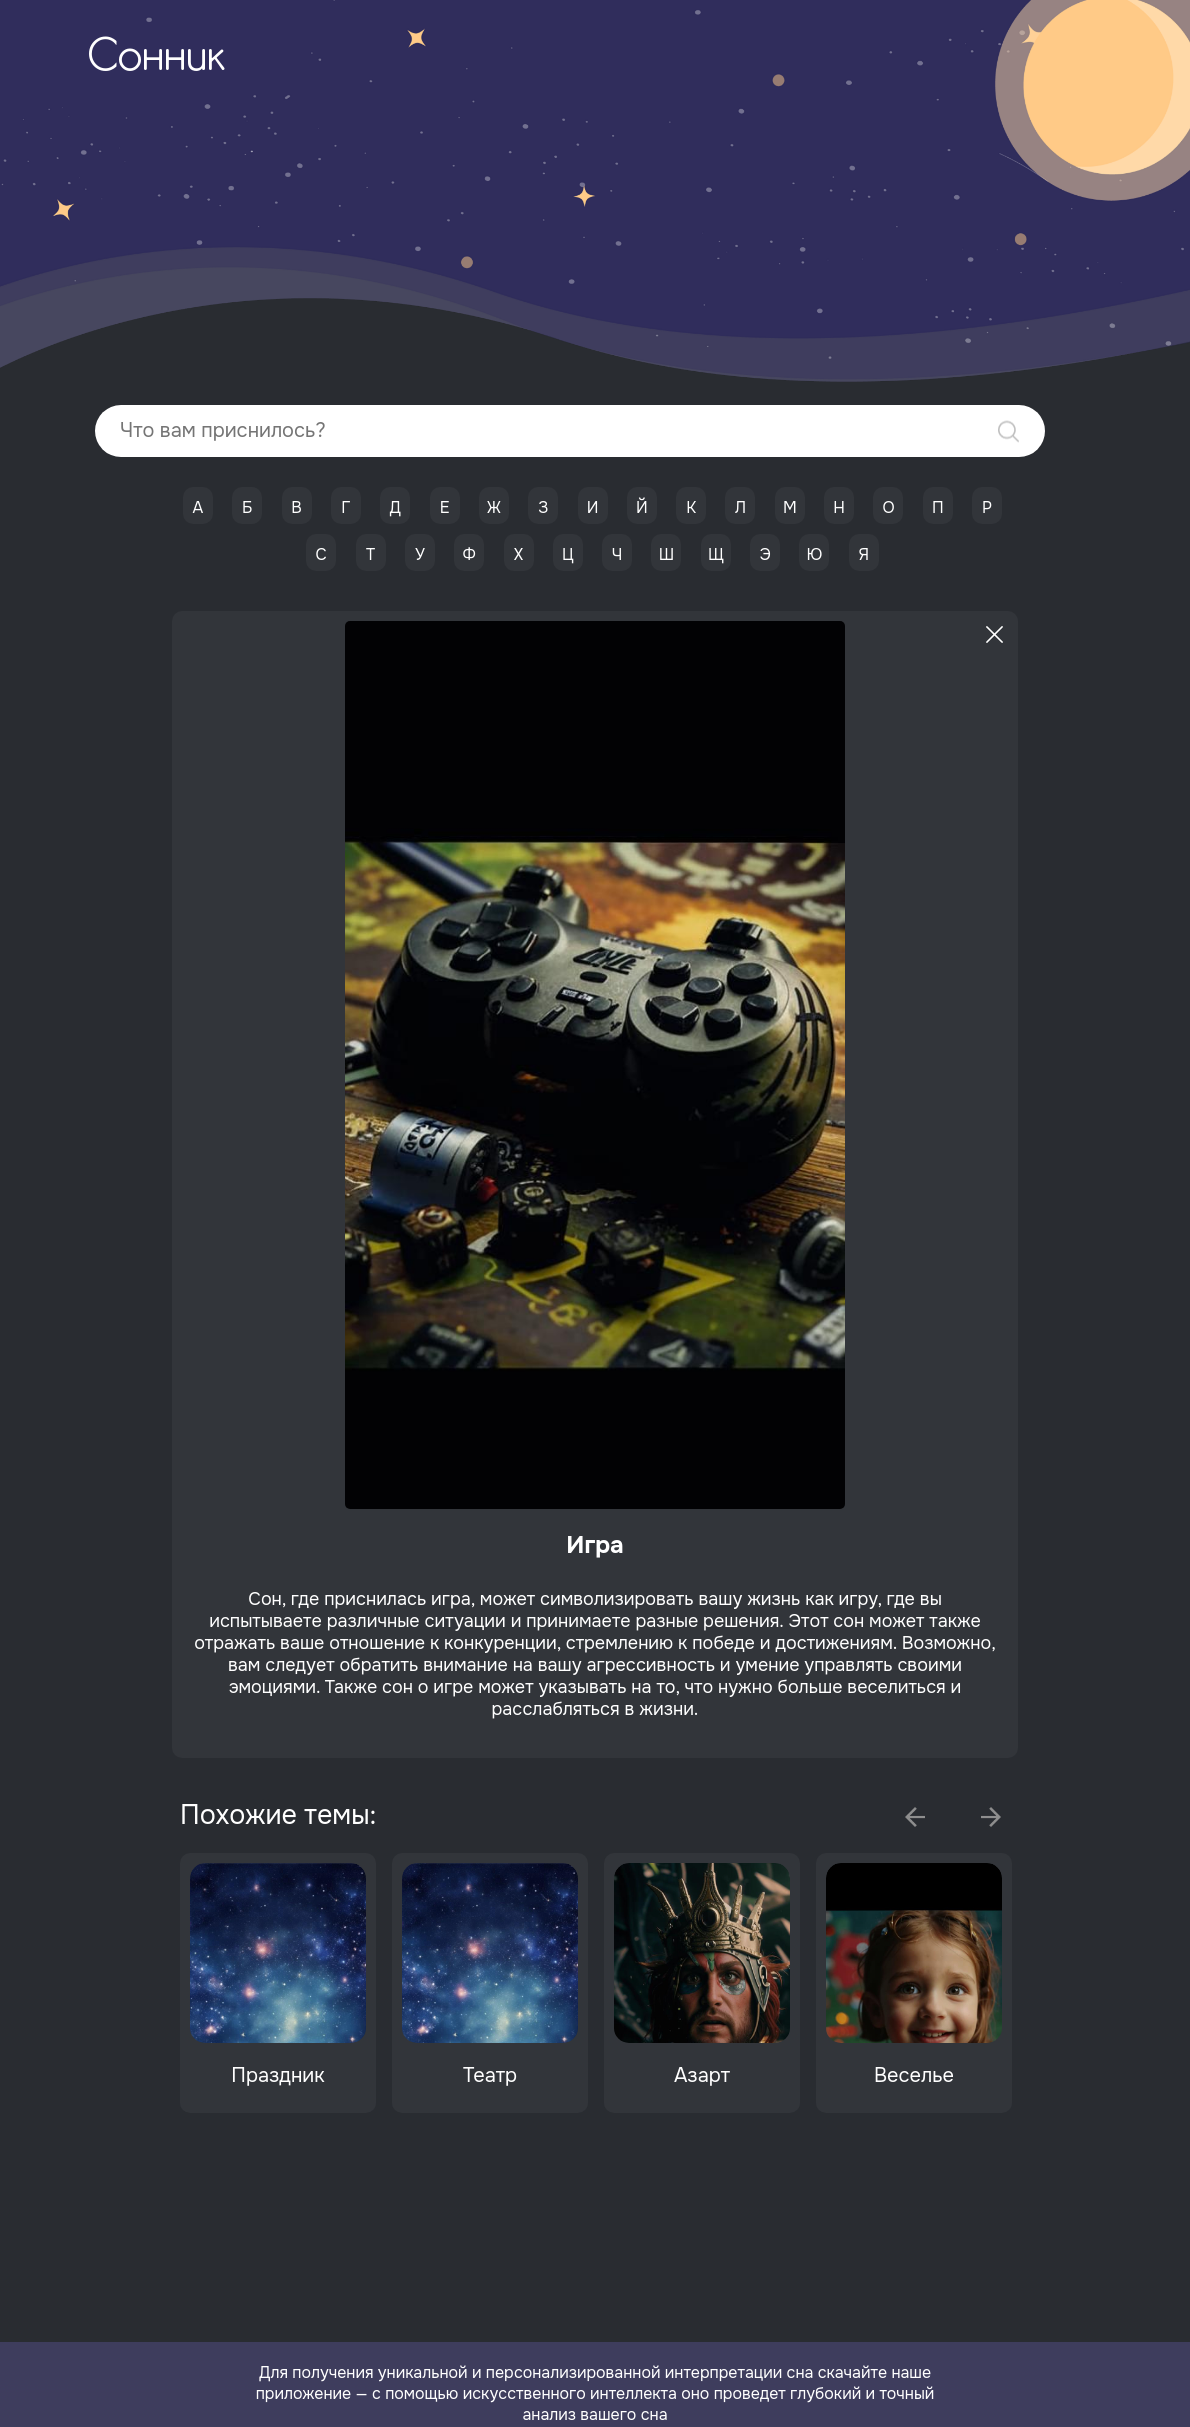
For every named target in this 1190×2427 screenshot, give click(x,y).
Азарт (702, 2075)
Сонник (156, 59)
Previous (915, 1817)
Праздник (277, 2075)
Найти (1008, 431)
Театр (490, 2075)
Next (991, 1817)
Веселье (914, 2075)
